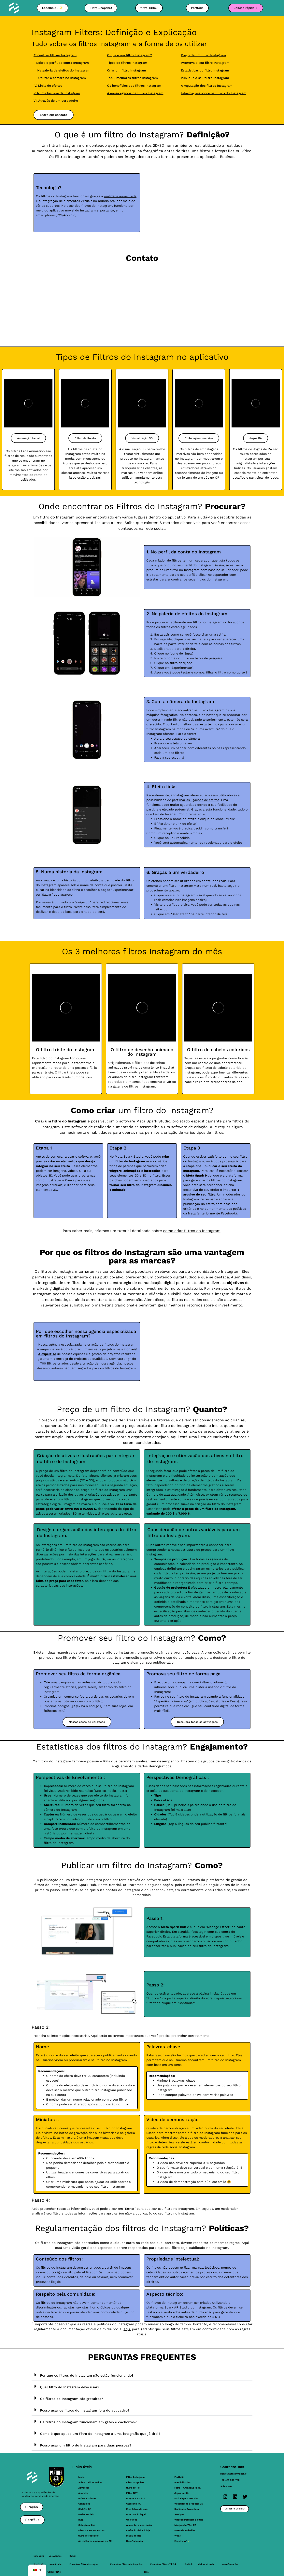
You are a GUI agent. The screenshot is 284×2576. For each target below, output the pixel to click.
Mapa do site (133, 2535)
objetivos (235, 1282)
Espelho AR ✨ (182, 2541)
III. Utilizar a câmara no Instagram (60, 78)
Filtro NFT (132, 2493)
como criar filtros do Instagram (191, 1230)
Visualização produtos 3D (188, 2503)
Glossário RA (133, 2503)
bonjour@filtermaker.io (233, 2473)
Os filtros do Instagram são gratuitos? (71, 2399)
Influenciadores (87, 2498)
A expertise (47, 1354)
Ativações (83, 2487)
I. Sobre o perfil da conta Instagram (61, 63)
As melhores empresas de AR (95, 2541)
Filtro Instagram (135, 2477)
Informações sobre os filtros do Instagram (213, 93)
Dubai (72, 2556)
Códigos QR (84, 2509)
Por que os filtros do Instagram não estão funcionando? (87, 2375)
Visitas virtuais (206, 2564)
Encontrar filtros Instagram (55, 55)
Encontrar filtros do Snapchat (126, 2564)
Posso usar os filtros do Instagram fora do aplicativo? (84, 2410)
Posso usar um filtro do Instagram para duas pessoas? (85, 2445)
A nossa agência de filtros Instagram (135, 93)
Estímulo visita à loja (138, 2530)
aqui (127, 2329)
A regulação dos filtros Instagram (207, 85)
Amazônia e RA (230, 2564)
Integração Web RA (185, 2525)
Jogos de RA (181, 2493)
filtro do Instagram (57, 517)
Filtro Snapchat (135, 2482)
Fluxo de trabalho (184, 2530)
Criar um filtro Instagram (126, 70)
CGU (146, 2571)
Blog (80, 2519)
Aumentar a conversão (139, 2525)
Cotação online (86, 2525)
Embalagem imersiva (186, 2498)
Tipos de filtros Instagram (127, 63)
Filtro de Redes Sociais (91, 2530)
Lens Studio (55, 2564)
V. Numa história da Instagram (57, 93)
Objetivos (131, 2519)
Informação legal (136, 2514)
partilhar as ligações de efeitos (195, 800)
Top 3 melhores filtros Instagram (132, 78)
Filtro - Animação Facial (188, 2487)
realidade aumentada (120, 196)
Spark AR (38, 2564)
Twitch (188, 2564)
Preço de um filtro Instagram (203, 55)
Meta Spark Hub (173, 1927)
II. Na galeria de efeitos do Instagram (62, 70)
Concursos (84, 2503)
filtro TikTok (133, 2487)
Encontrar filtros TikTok (163, 2564)
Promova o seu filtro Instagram (205, 63)
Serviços (179, 2514)
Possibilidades (182, 2482)
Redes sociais (86, 2514)
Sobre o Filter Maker (90, 2482)
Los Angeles (55, 2556)
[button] (142, 2375)
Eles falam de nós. (136, 2509)
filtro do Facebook (88, 2535)
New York (39, 2556)
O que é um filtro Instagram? (129, 55)
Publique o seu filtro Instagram (205, 78)
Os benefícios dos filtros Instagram (134, 85)
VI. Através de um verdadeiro (56, 100)
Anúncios (83, 2493)
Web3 (177, 2535)
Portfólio (179, 2477)
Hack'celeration (135, 2541)
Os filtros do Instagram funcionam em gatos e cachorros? (88, 2422)
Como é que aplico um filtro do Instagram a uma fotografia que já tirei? (100, 2434)
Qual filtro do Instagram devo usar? (69, 2387)
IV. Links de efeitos (48, 85)
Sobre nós (226, 2486)
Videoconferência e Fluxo (188, 2519)
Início (81, 2477)
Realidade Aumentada (187, 2509)
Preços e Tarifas (135, 2498)
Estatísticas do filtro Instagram (205, 70)
